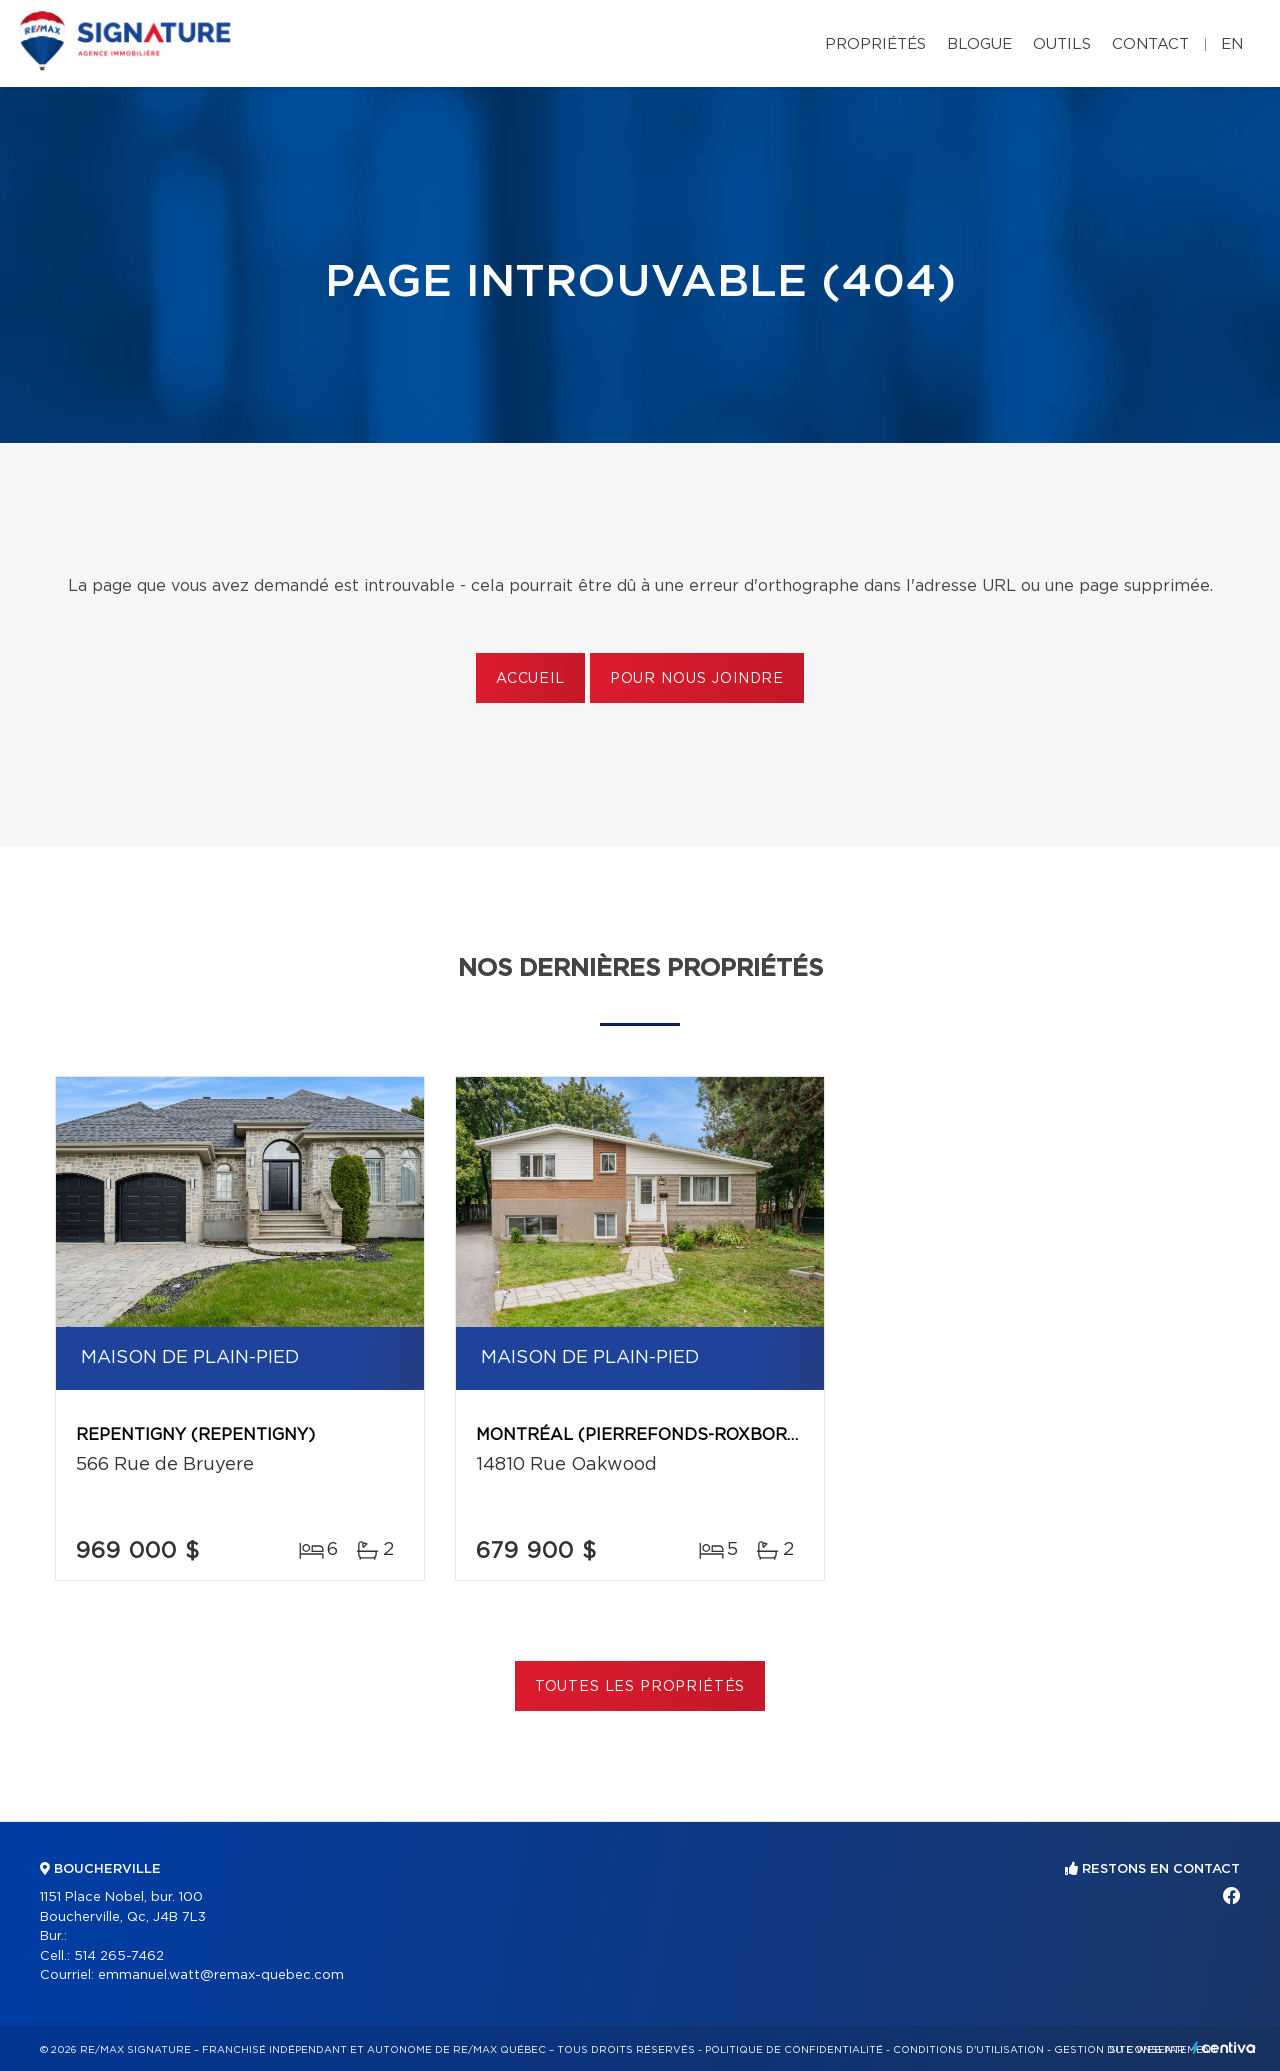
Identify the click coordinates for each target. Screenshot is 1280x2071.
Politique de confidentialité (794, 2050)
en (1232, 44)
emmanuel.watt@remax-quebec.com (221, 1975)
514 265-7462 (119, 1956)
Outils (1062, 44)
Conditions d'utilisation (968, 2050)
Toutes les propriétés (640, 1687)
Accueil (530, 679)
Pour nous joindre (697, 679)
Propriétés (875, 44)
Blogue (979, 44)
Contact (1150, 44)
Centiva (1224, 2047)
